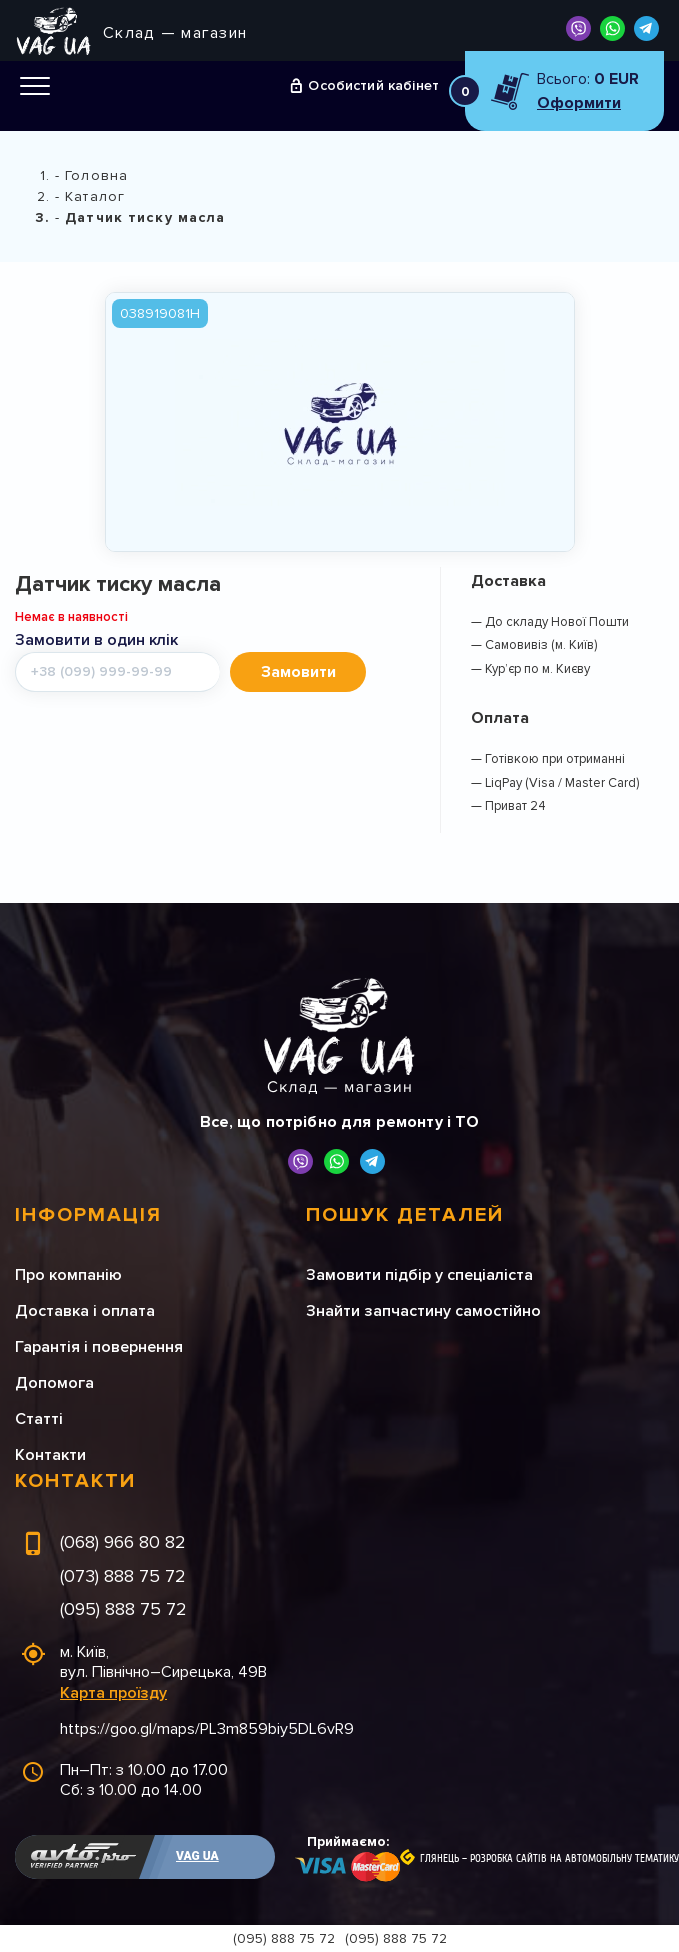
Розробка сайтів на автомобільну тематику (574, 1859)
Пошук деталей (405, 1215)
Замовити (298, 672)
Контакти (50, 1455)
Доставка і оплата (85, 1311)
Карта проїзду (113, 1693)
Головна (96, 175)
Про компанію (68, 1275)
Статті (39, 1419)
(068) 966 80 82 (123, 1542)
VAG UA (197, 1856)
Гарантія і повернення (99, 1347)
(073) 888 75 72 (123, 1576)
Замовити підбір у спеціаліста (419, 1275)
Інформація (88, 1215)
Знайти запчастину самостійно (423, 1311)
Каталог (95, 196)
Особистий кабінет (373, 85)
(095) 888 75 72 (123, 1609)
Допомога (54, 1383)
